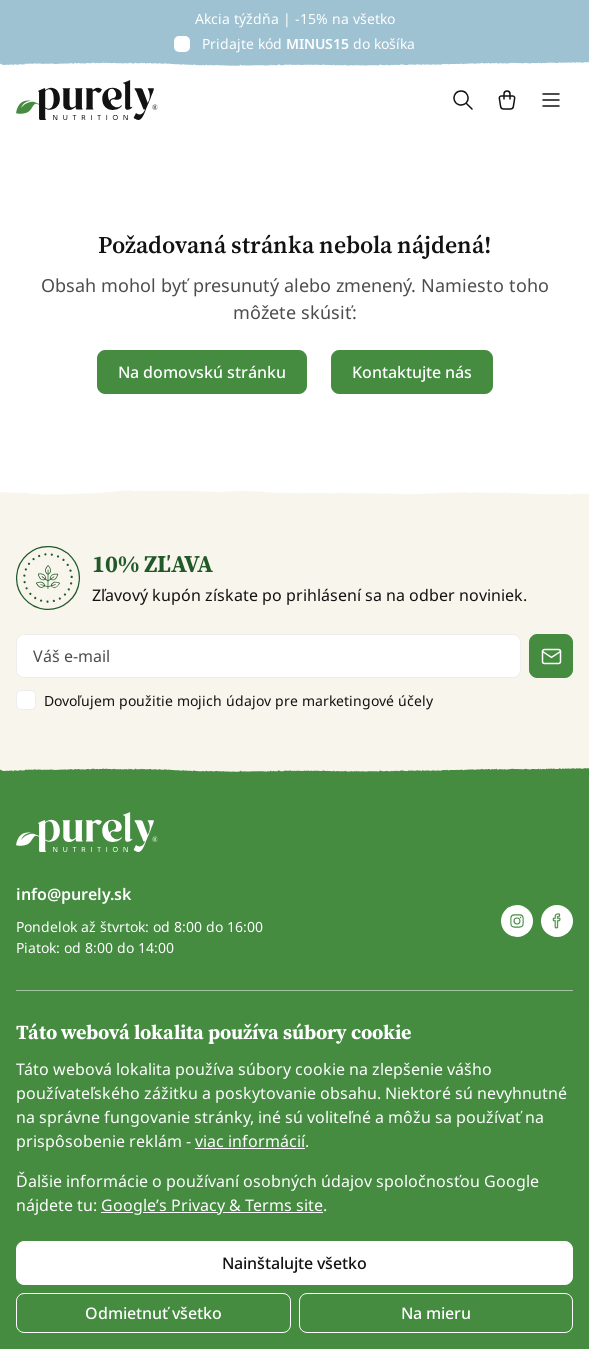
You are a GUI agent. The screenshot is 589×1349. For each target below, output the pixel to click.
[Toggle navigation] (551, 100)
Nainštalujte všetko (294, 1263)
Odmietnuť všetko (153, 1313)
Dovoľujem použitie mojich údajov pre (238, 700)
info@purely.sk (73, 894)
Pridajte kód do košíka (308, 43)
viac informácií (250, 1141)
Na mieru (436, 1313)
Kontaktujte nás (412, 372)
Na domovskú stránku (202, 372)
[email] (268, 656)
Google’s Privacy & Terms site (212, 1205)
